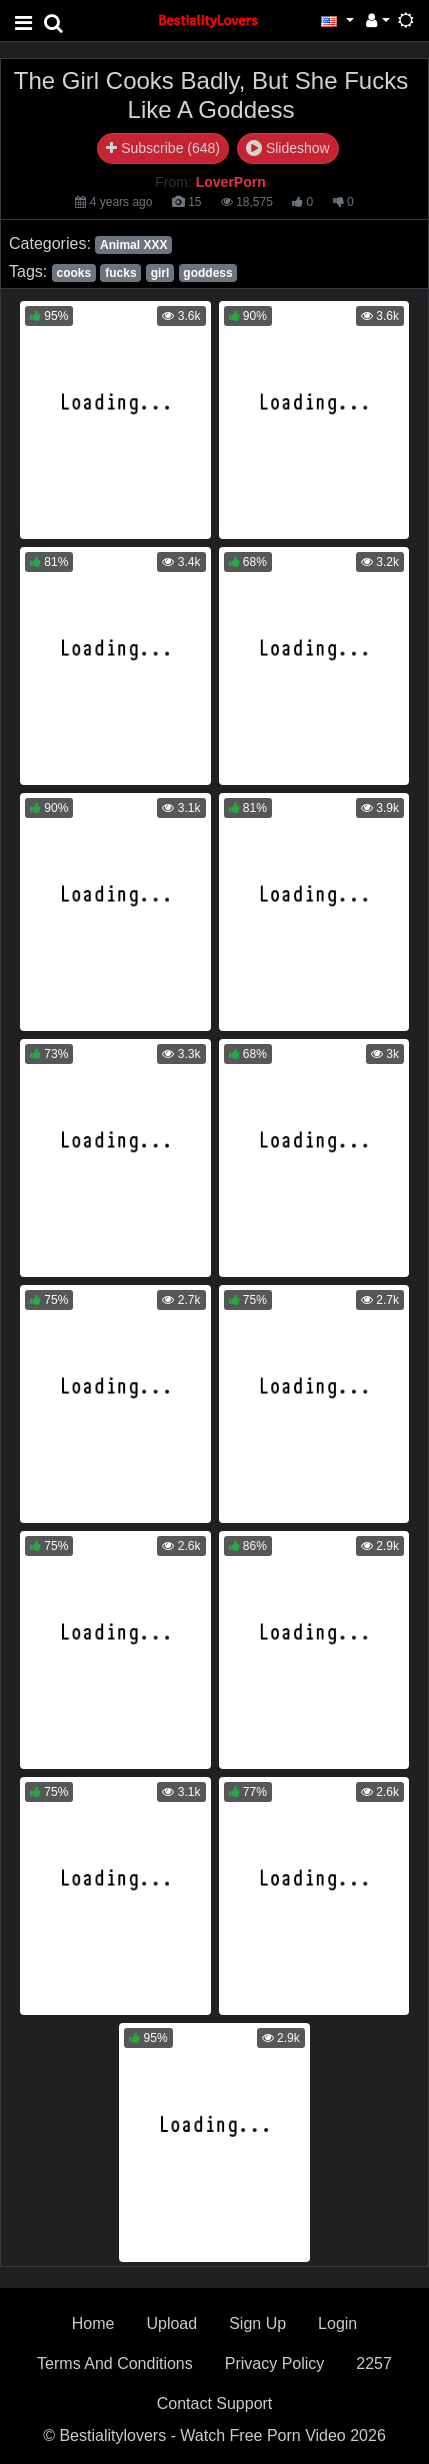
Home (93, 2323)
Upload (171, 2323)
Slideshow (288, 148)
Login (337, 2323)
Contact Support (215, 2403)
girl (160, 273)
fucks (120, 273)
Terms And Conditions (115, 2363)
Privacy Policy (275, 2363)
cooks (73, 273)
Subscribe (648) (163, 148)
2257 (374, 2363)
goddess (207, 273)
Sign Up (257, 2323)
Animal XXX (133, 245)
